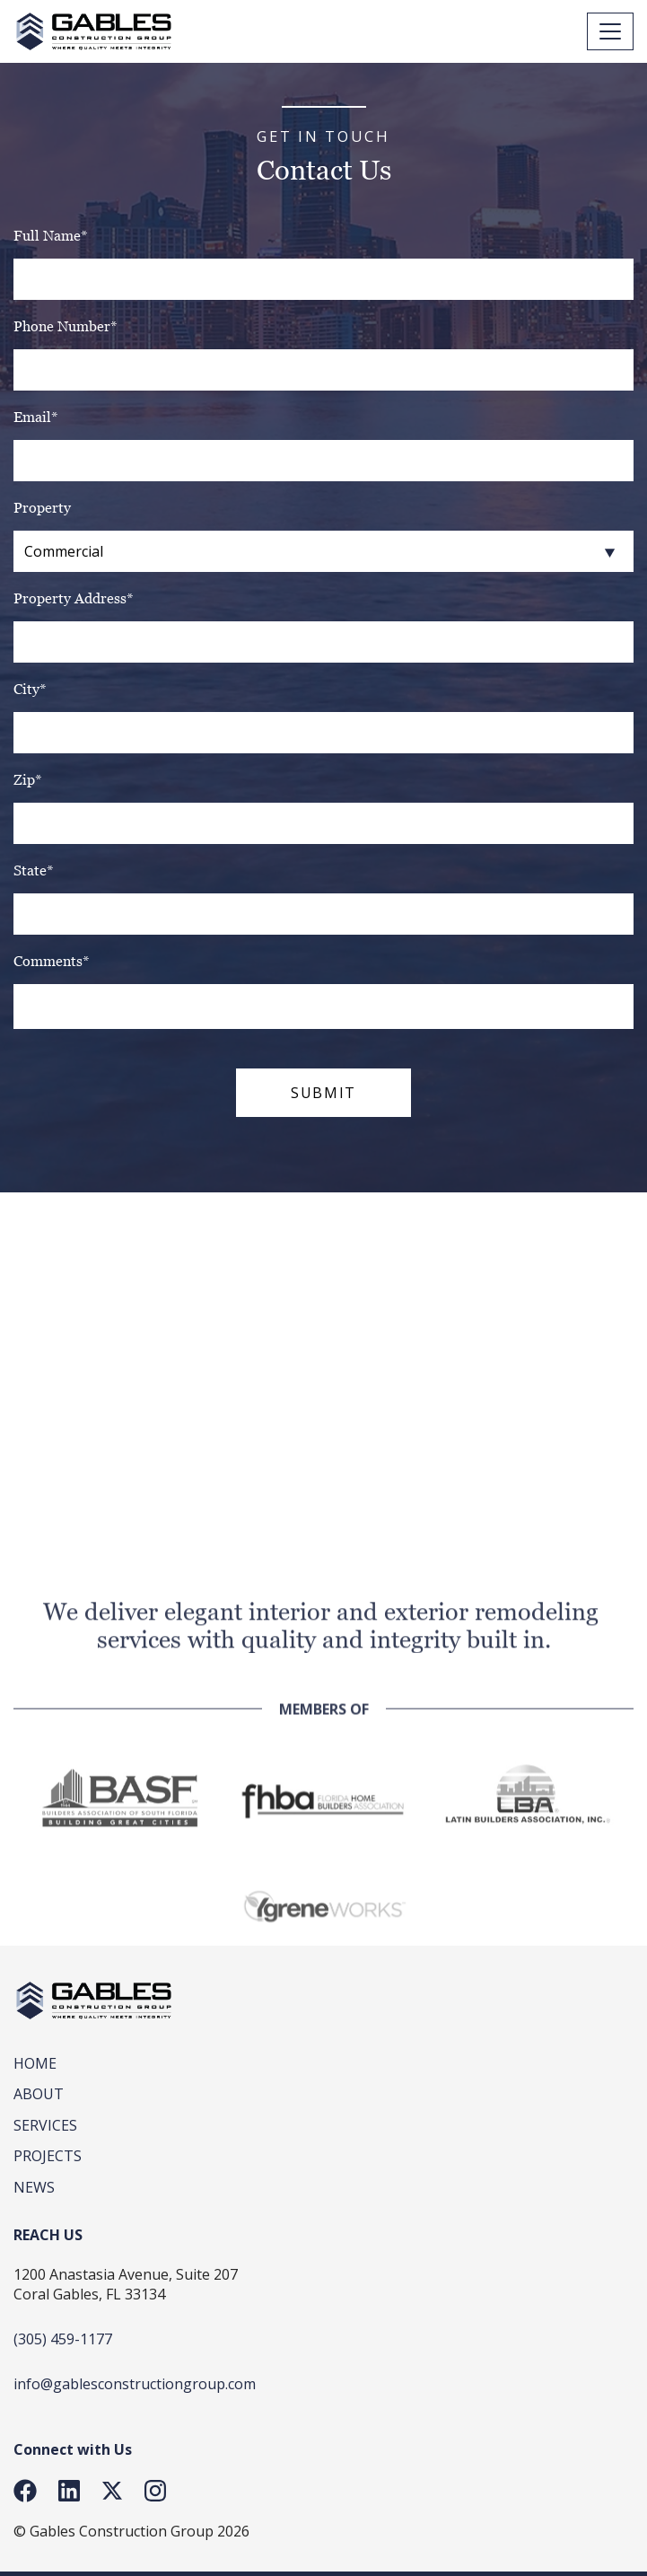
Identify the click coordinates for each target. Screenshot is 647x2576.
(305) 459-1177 (62, 2339)
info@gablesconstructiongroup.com (134, 2384)
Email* (35, 417)
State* (33, 870)
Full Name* (50, 235)
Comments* (51, 961)
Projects (47, 2156)
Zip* (27, 779)
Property (42, 507)
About (38, 2094)
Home (35, 2063)
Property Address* (73, 598)
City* (30, 689)
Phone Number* (65, 326)
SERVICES (45, 2125)
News (34, 2187)
